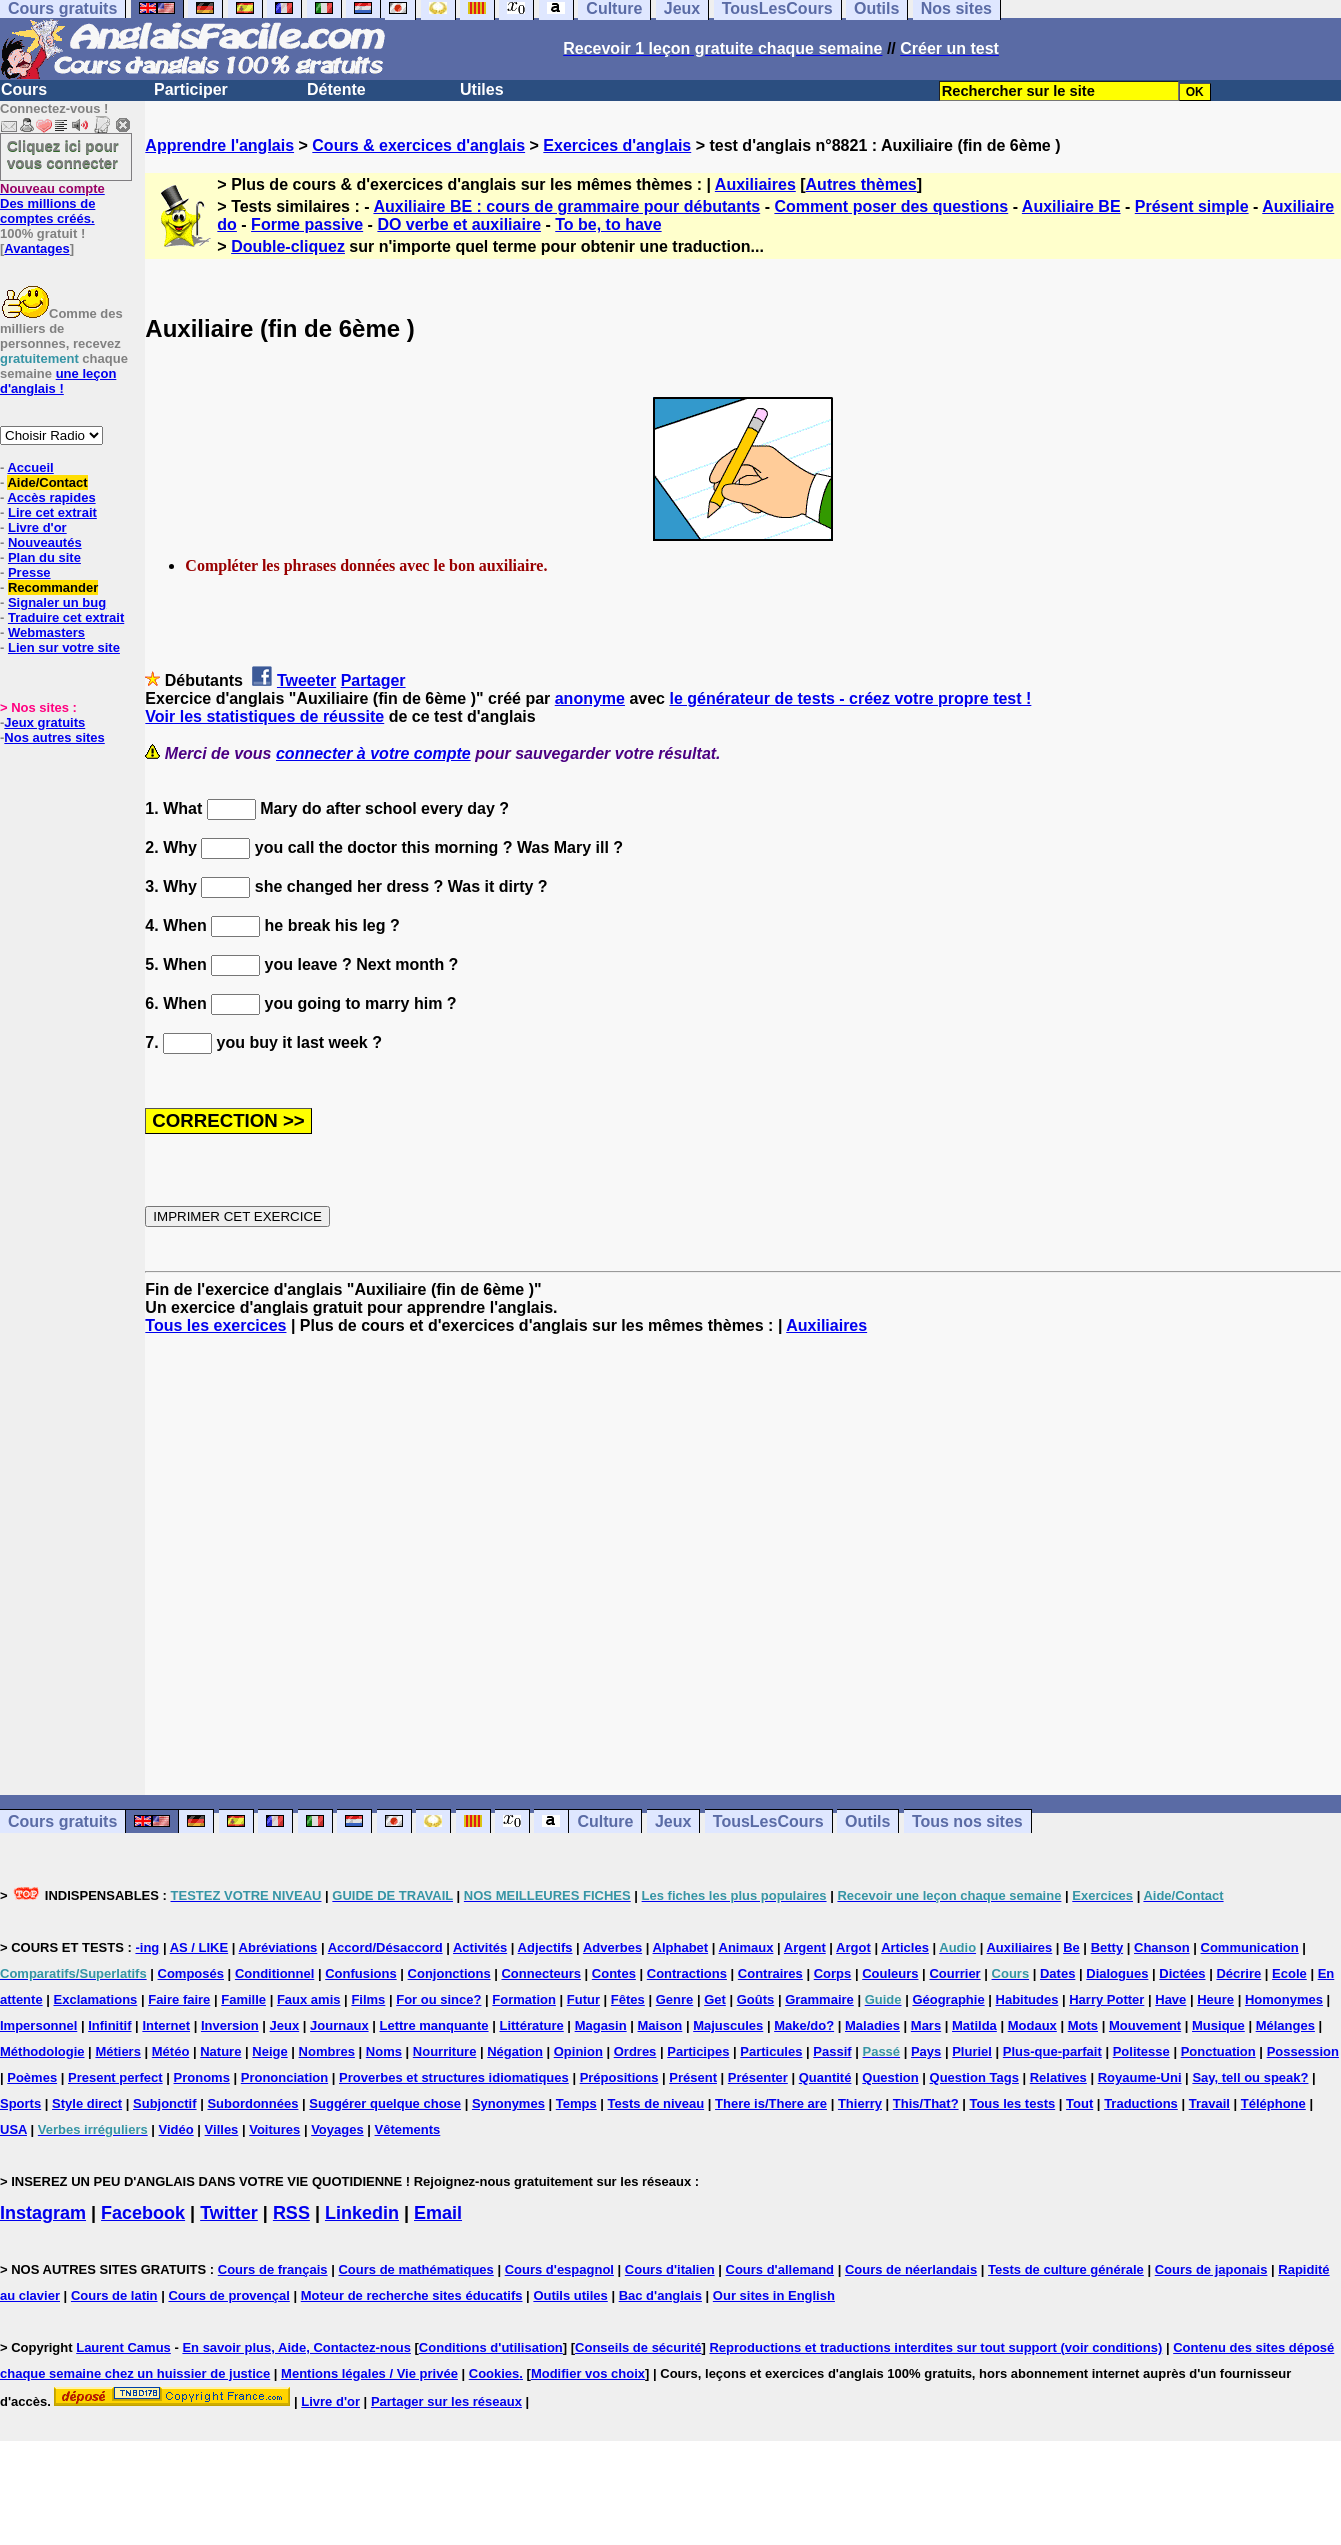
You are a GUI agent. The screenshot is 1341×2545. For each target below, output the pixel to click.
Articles (905, 1947)
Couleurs (890, 1973)
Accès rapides (51, 497)
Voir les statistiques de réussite (264, 716)
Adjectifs (545, 1947)
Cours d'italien (670, 2269)
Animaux (746, 1947)
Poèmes (32, 2077)
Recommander (53, 587)
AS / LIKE (199, 1947)
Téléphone (1273, 2103)
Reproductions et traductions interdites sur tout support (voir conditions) (935, 2347)
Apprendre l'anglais (219, 145)
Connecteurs (540, 1973)
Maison (660, 2025)
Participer (191, 89)
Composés (191, 1973)
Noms (384, 2051)
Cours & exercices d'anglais (418, 145)
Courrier (954, 1973)
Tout (1079, 2103)
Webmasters (46, 632)
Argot (853, 1947)
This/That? (926, 2103)
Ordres (635, 2051)
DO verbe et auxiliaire (459, 224)
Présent (693, 2077)
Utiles (482, 89)
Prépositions (619, 2077)
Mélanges (1285, 2025)
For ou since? (438, 1999)
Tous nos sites (967, 1821)
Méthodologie (42, 2051)
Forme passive (307, 224)
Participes (698, 2051)
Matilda (974, 2025)
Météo (171, 2051)
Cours (24, 89)
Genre (675, 1999)
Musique (1218, 2025)
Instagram (43, 2213)
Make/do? (804, 2025)
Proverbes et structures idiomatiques (454, 2077)
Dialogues (1117, 1973)
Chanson (1162, 1947)
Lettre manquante (434, 2025)
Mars (926, 2025)
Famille (243, 1999)
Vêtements (408, 2129)
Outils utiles (570, 2295)
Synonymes (508, 2103)
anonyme (590, 698)
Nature (220, 2051)
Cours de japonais (1211, 2269)
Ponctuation (1218, 2051)
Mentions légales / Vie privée (369, 2373)
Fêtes (628, 1999)
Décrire (1238, 1973)
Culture (605, 1821)
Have (1170, 1999)
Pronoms (202, 2077)
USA (13, 2129)
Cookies (494, 2373)
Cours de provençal (228, 2295)
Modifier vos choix (588, 2373)
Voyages (337, 2129)
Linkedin (362, 2213)
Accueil (30, 467)
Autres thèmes (861, 184)
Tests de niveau (656, 2103)
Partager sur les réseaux (446, 2401)
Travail (1209, 2103)
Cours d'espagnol (559, 2269)
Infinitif (109, 2025)
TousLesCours (768, 1821)
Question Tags (974, 2077)
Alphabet (681, 1947)
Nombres (327, 2051)
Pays (926, 2051)
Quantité (825, 2077)
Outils (867, 1821)
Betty (1107, 1947)
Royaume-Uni (1140, 2077)
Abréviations (278, 1947)
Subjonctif (165, 2103)
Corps (833, 1973)
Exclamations (96, 1999)
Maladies (872, 2025)
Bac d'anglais (660, 2295)
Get (715, 1999)
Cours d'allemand (780, 2269)
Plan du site (44, 557)
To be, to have (608, 224)
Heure (1215, 1999)
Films (368, 1999)
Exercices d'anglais (617, 145)
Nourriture (445, 2051)
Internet (166, 2025)
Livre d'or (37, 527)
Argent (805, 1947)
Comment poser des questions (891, 206)
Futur (583, 1999)
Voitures (274, 2129)
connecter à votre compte (373, 753)
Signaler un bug (57, 602)
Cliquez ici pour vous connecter (63, 154)
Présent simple (1192, 206)
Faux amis (309, 1999)
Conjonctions (449, 1973)
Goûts (756, 1999)
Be (1071, 1947)
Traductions (1141, 2103)
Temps (576, 2103)
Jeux (673, 1821)
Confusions (361, 1973)
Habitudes (1027, 1999)
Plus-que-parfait (1052, 2051)
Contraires (770, 1973)
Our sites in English (774, 2295)
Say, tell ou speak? (1250, 2077)
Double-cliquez (288, 246)
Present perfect (115, 2077)
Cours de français (273, 2269)
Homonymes (1284, 1999)
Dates (1057, 1973)
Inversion (230, 2025)
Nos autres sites (54, 737)
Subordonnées (252, 2103)
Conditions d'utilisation (491, 2347)
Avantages (36, 248)
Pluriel (972, 2051)
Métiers (118, 2051)
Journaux (339, 2025)
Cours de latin (114, 2295)
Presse (29, 572)
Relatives (1058, 2077)
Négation (515, 2051)
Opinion (578, 2051)
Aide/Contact (47, 482)
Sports (20, 2103)
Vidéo (176, 2129)
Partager (373, 680)
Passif (832, 2051)
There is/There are (771, 2103)
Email (438, 2213)
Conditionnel (274, 1973)
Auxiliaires (755, 184)
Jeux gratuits (44, 722)
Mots (1083, 2025)
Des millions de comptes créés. (52, 203)
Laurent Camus (123, 2347)
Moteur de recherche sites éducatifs (412, 2295)
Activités (480, 1947)
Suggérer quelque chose (385, 2103)
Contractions (687, 1973)
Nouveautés (45, 542)
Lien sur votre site (64, 647)
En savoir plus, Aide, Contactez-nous (296, 2347)
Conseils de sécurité (638, 2347)
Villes (222, 2129)
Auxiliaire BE (1071, 206)
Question (890, 2077)
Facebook (143, 2213)
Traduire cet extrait (66, 617)
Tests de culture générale (1066, 2269)
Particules (771, 2051)
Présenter (758, 2077)
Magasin (601, 2025)
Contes (614, 1973)
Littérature (531, 2025)
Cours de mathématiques (415, 2269)
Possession (1303, 2051)
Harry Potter (1106, 1999)
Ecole (1289, 1973)
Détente (336, 89)
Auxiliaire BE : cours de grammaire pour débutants (566, 206)
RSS (291, 2213)
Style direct (87, 2103)
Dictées (1182, 1973)
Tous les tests (1012, 2103)
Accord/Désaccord (385, 1947)
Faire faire (179, 1999)
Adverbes (612, 1947)
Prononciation (284, 2077)
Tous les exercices (215, 1325)
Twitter (229, 2213)
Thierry (860, 2103)
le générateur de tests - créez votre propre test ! (850, 698)
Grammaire (819, 1999)
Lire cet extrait (52, 512)
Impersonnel (38, 2025)
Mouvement (1145, 2025)
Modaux (1032, 2025)
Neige (269, 2051)
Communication (1250, 1947)
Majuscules (728, 2025)
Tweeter (306, 680)
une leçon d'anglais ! (58, 381)
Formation (524, 1999)
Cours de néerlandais (911, 2269)
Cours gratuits (62, 1821)
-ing (147, 1947)
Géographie (948, 1999)
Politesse (1141, 2051)
